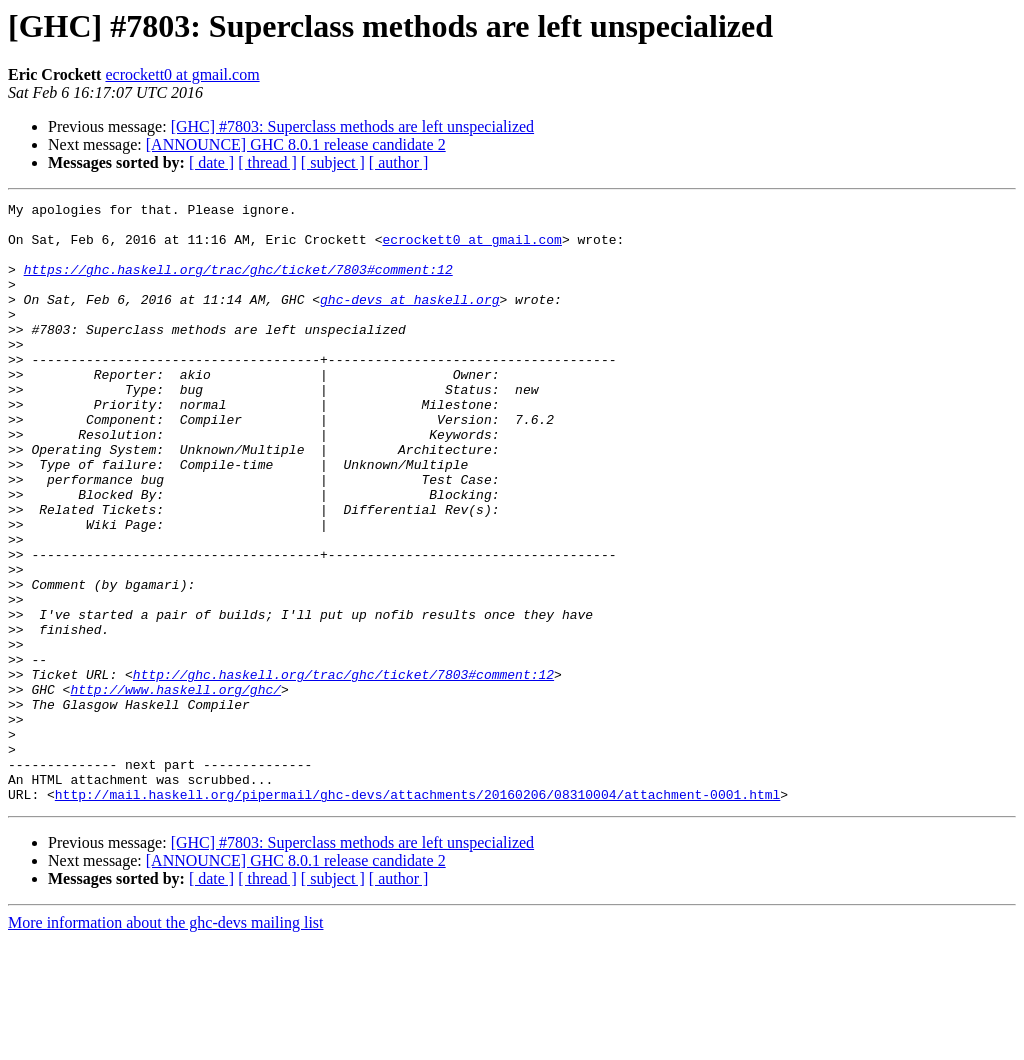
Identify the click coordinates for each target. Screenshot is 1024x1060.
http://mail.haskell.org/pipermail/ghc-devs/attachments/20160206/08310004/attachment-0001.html (417, 914)
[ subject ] (333, 162)
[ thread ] (267, 162)
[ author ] (399, 162)
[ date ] (211, 162)
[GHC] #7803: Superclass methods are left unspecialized (352, 126)
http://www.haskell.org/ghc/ (175, 788)
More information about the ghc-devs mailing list (166, 1042)
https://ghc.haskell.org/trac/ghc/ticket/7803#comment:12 (238, 284)
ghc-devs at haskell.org (409, 320)
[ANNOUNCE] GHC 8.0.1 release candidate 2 (296, 144)
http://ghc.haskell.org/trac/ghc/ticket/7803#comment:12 (343, 770)
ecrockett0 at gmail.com (182, 74)
